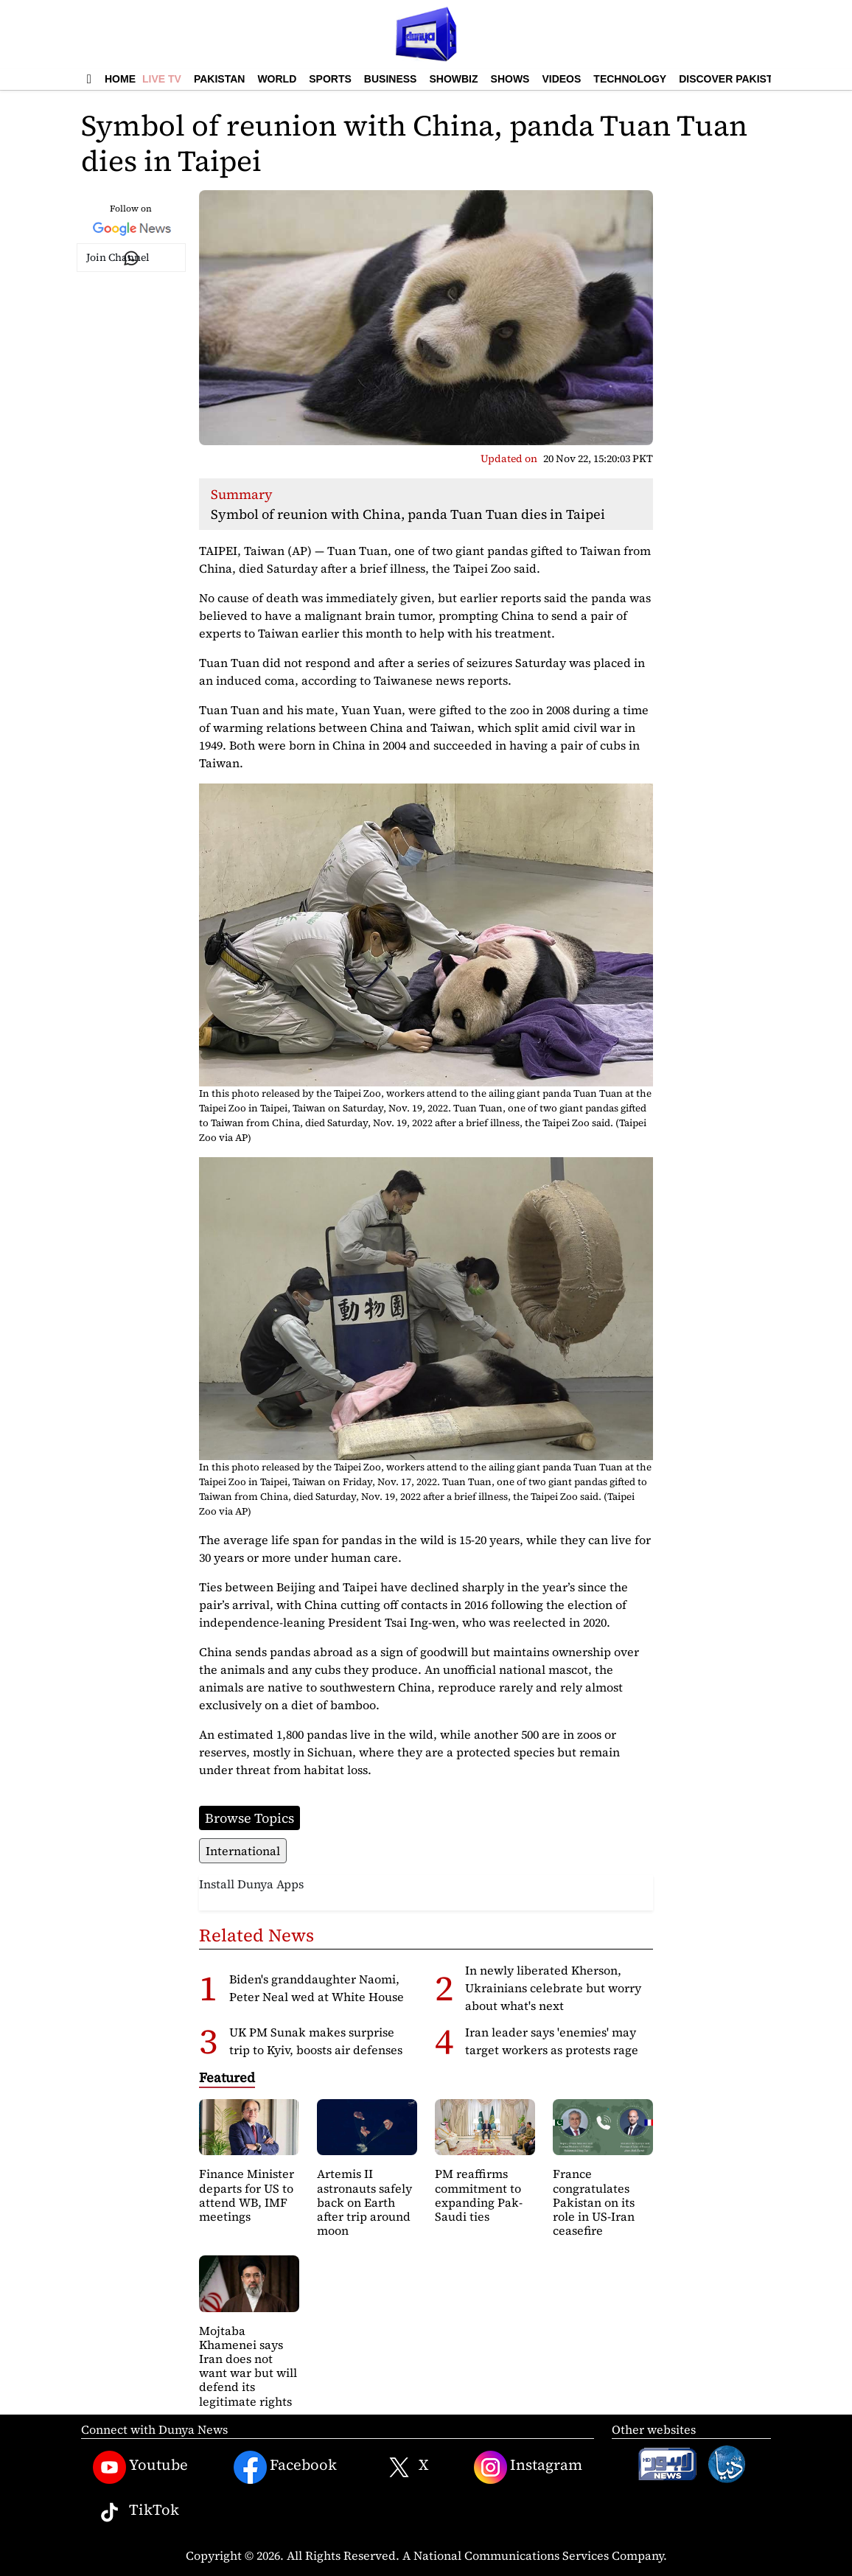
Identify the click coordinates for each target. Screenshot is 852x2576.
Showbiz (453, 79)
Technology (629, 79)
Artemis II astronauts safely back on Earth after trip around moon (364, 2201)
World (276, 79)
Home (120, 79)
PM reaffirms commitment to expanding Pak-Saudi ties (479, 2194)
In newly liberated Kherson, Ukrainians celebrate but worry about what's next (553, 1988)
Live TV (161, 79)
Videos (561, 79)
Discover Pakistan (733, 79)
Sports (330, 79)
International (243, 1851)
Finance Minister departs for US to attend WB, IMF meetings (246, 2194)
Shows (510, 79)
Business (390, 79)
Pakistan (219, 79)
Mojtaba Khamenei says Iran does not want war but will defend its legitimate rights (248, 2365)
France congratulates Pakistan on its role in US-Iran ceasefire (594, 2201)
